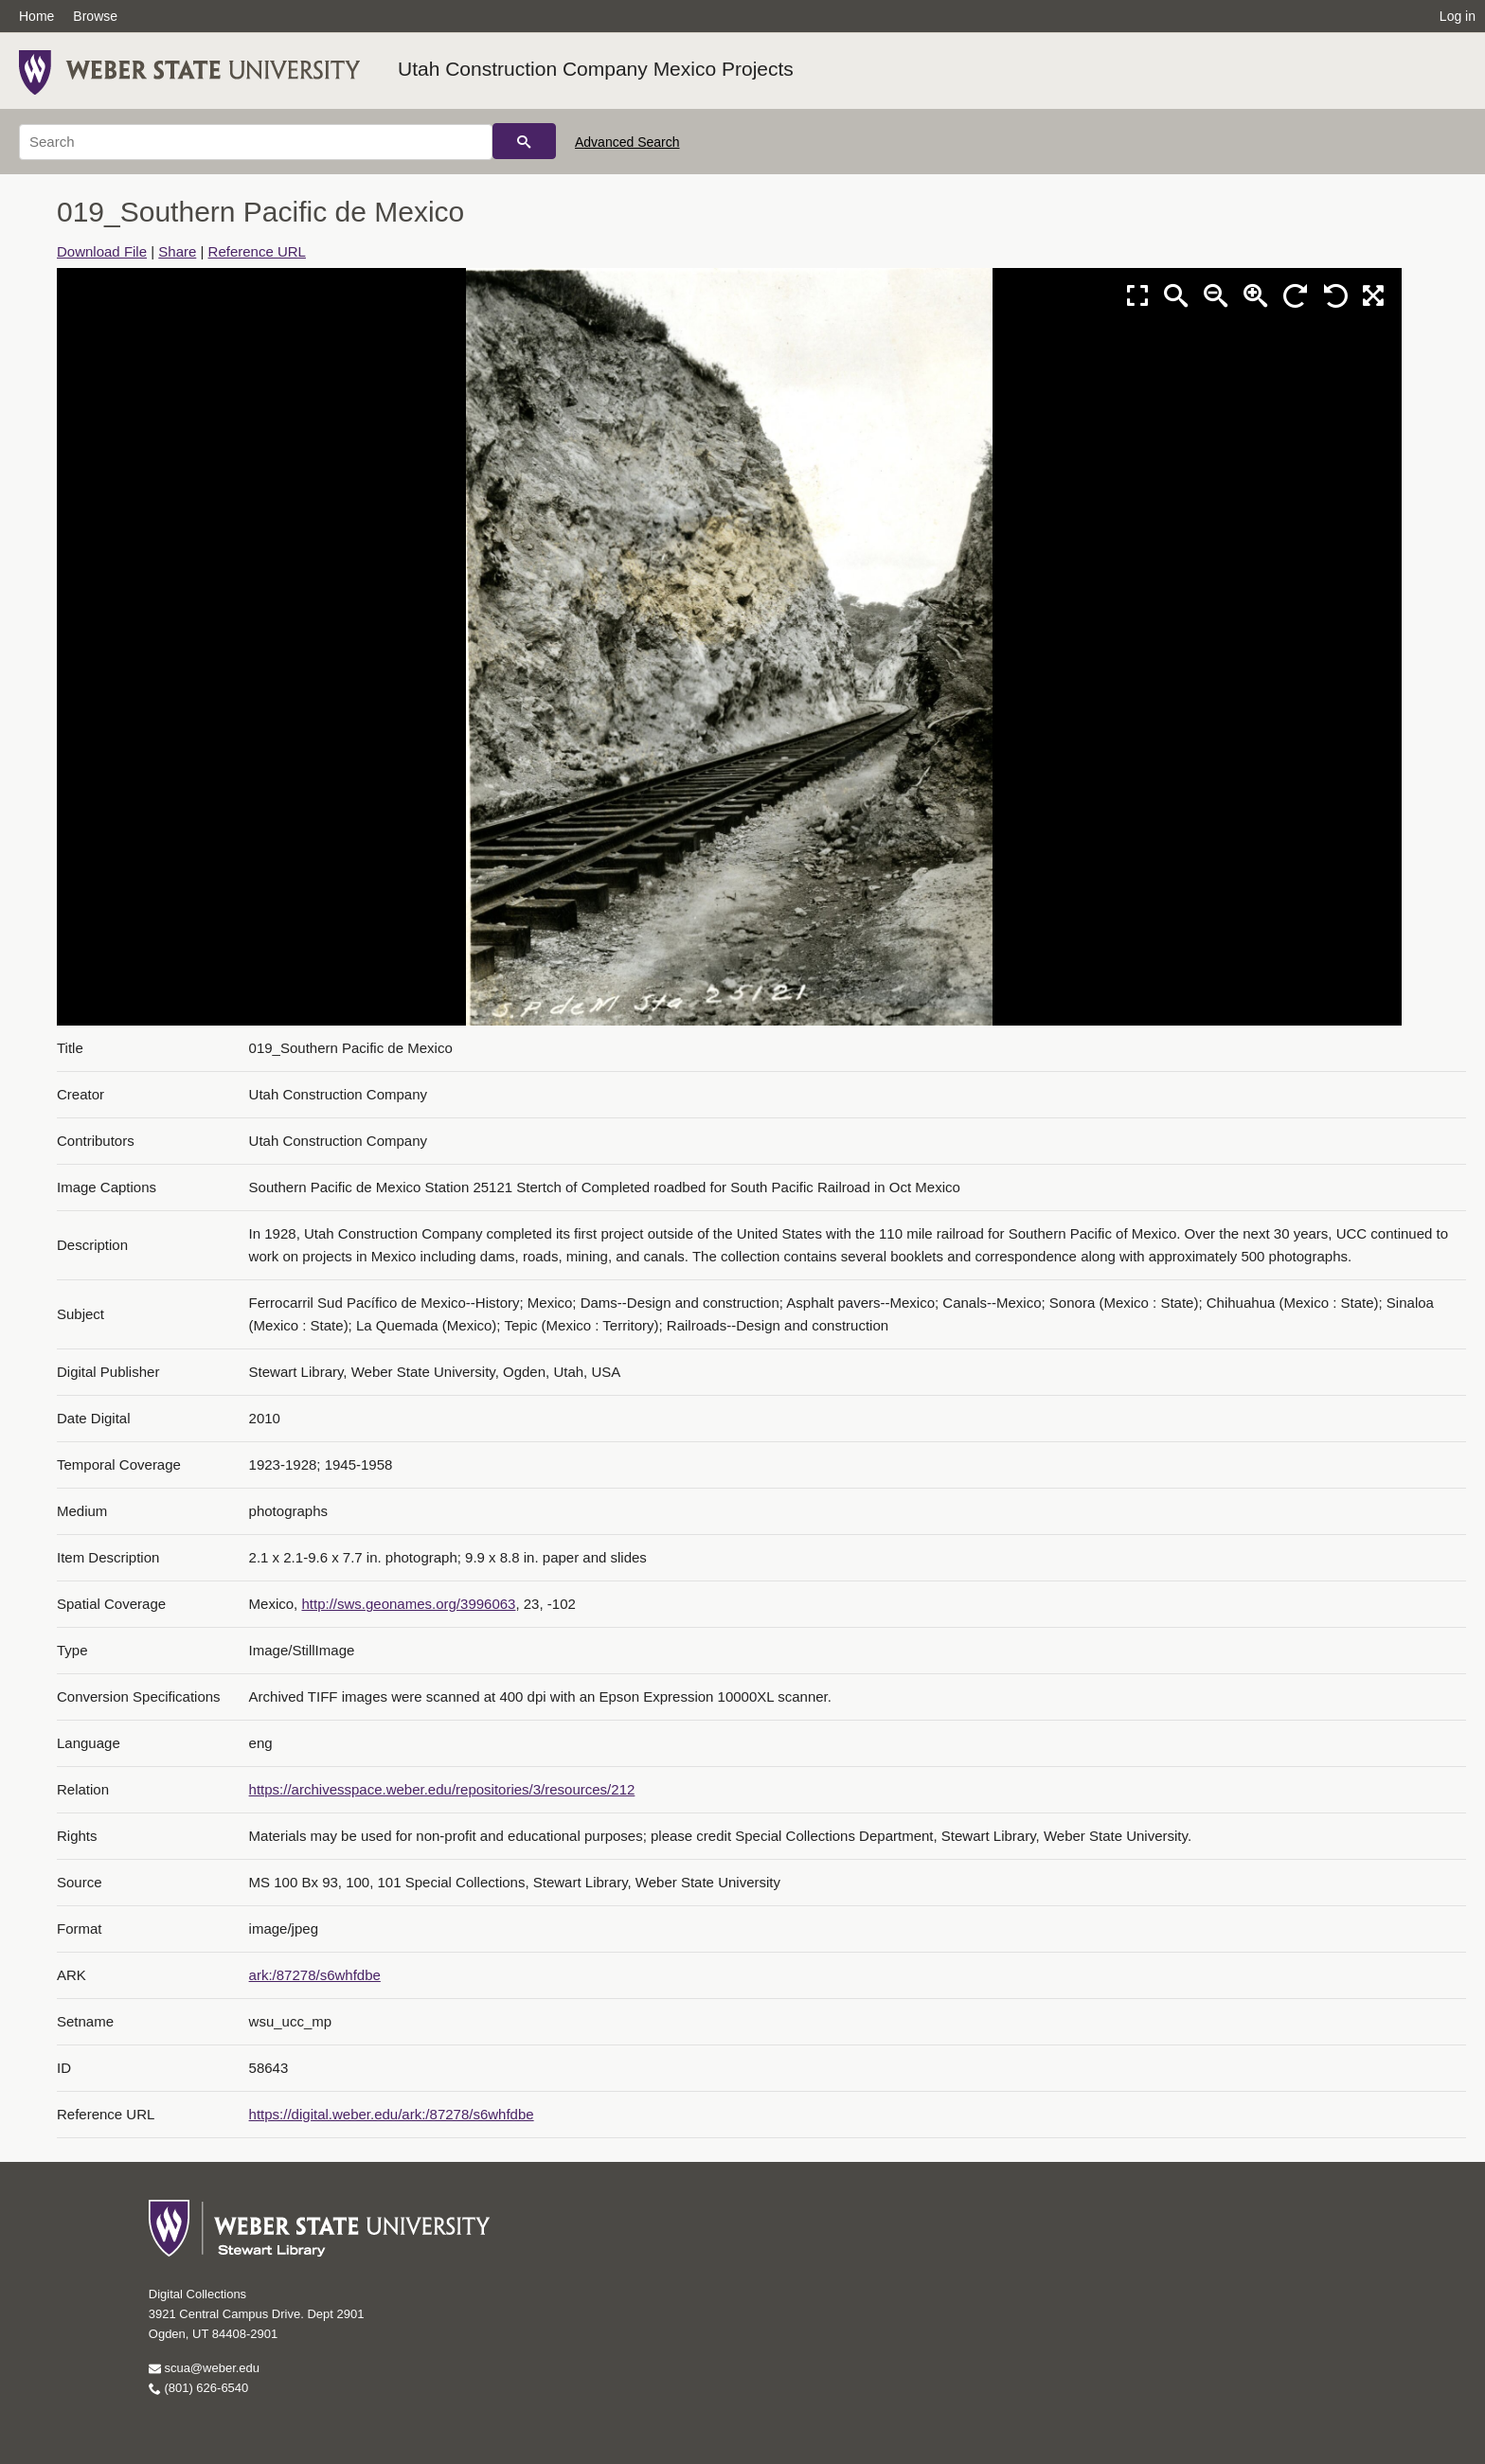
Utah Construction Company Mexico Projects (596, 69)
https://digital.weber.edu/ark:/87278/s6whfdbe (391, 2114)
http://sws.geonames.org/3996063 (408, 1604)
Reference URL (257, 251)
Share (177, 251)
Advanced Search (627, 142)
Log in (1458, 16)
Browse (95, 16)
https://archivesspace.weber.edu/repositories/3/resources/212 (442, 1789)
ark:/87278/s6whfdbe (315, 1975)
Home (36, 16)
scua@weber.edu (204, 2368)
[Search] (255, 142)
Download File (102, 251)
